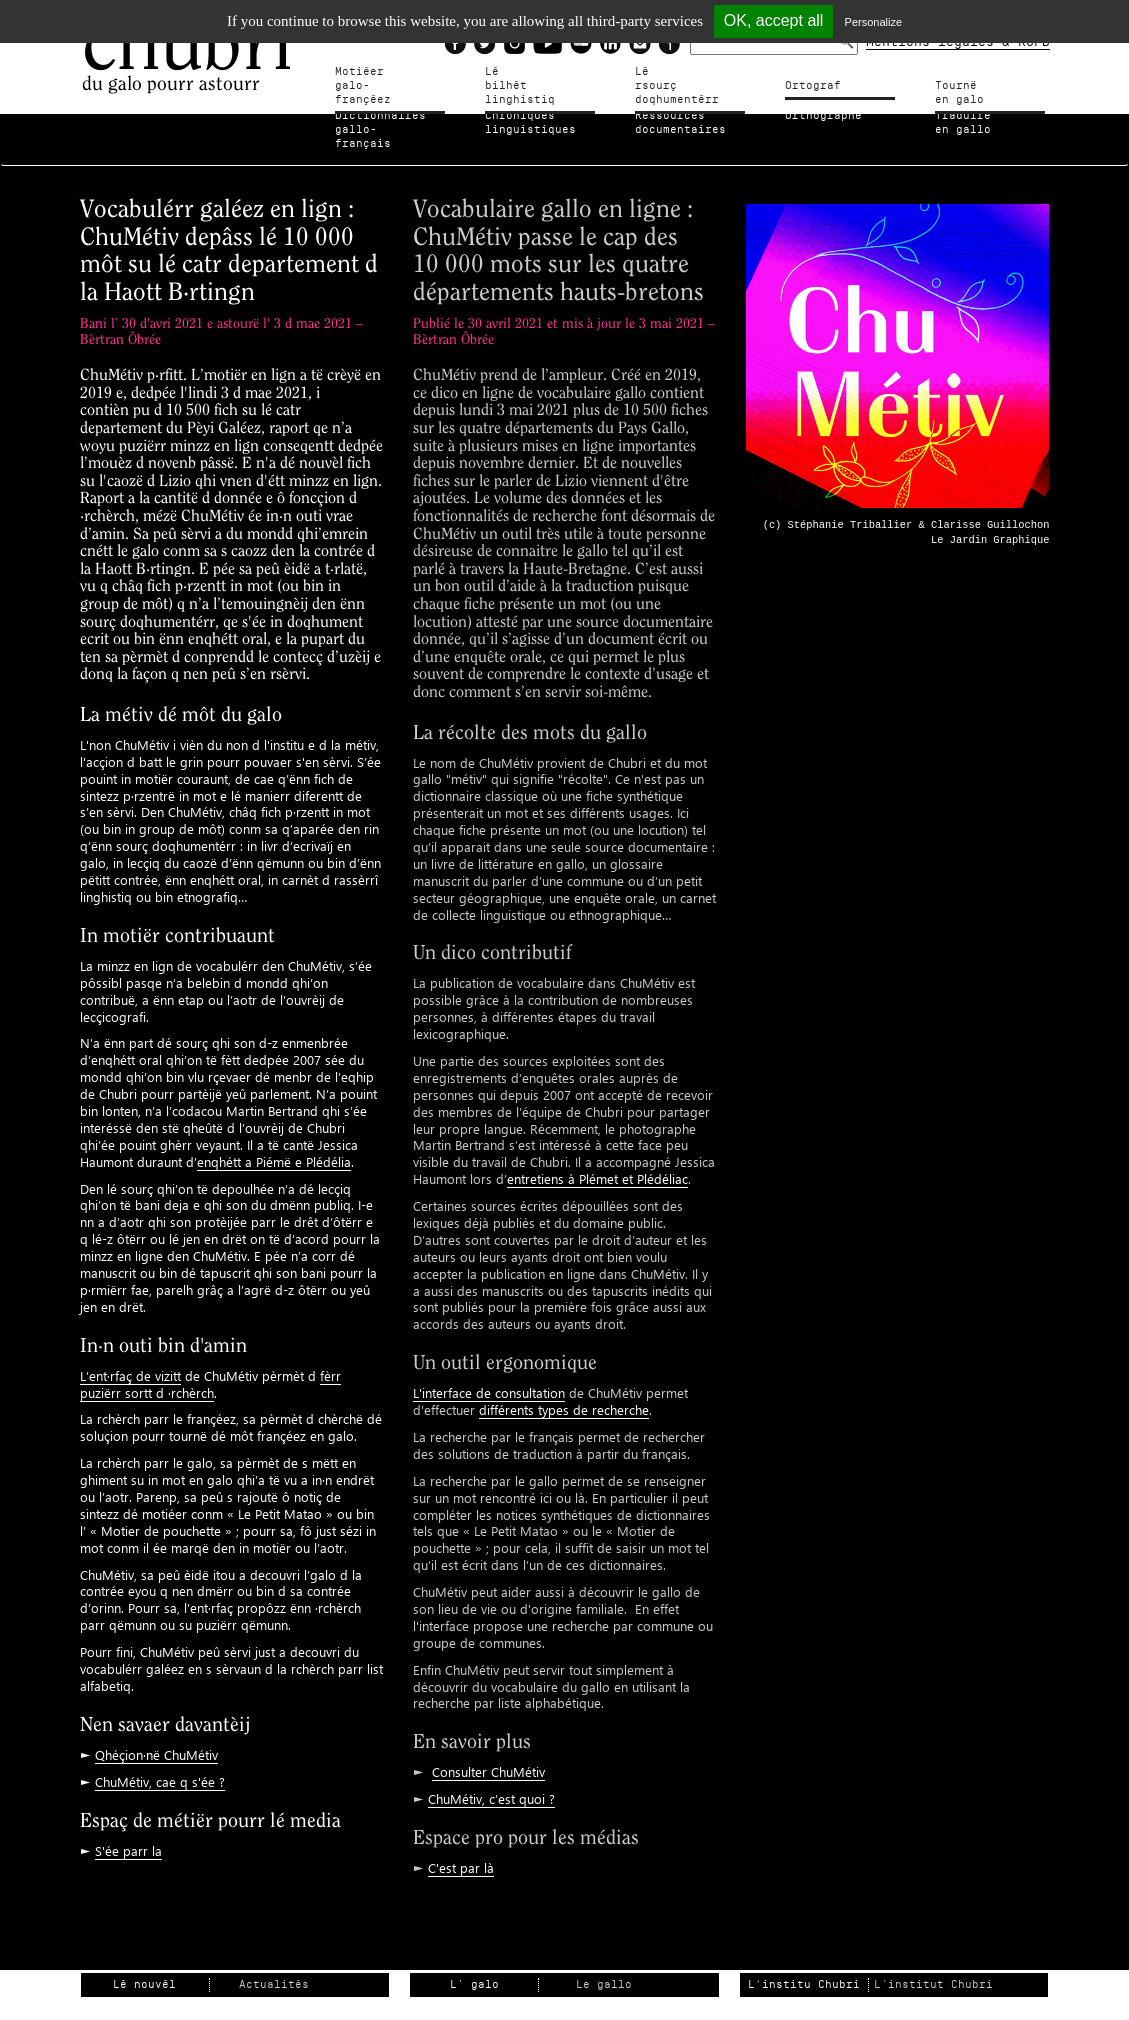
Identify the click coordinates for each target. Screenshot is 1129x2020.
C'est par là (461, 1853)
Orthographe (823, 115)
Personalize (873, 22)
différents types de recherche (564, 1395)
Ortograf (813, 85)
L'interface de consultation (489, 1378)
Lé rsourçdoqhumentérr (677, 78)
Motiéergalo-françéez (380, 78)
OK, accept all (774, 20)
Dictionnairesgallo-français (384, 122)
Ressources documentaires (680, 122)
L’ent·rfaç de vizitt (130, 1360)
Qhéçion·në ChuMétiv (156, 1739)
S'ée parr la (128, 1835)
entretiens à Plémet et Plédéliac (597, 1164)
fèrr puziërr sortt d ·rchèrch (210, 1369)
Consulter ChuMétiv (488, 1757)
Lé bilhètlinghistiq (520, 78)
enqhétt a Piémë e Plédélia (274, 1146)
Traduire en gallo (973, 122)
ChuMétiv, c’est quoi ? (491, 1784)
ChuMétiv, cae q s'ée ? (160, 1766)
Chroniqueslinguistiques (530, 122)
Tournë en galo (984, 85)
